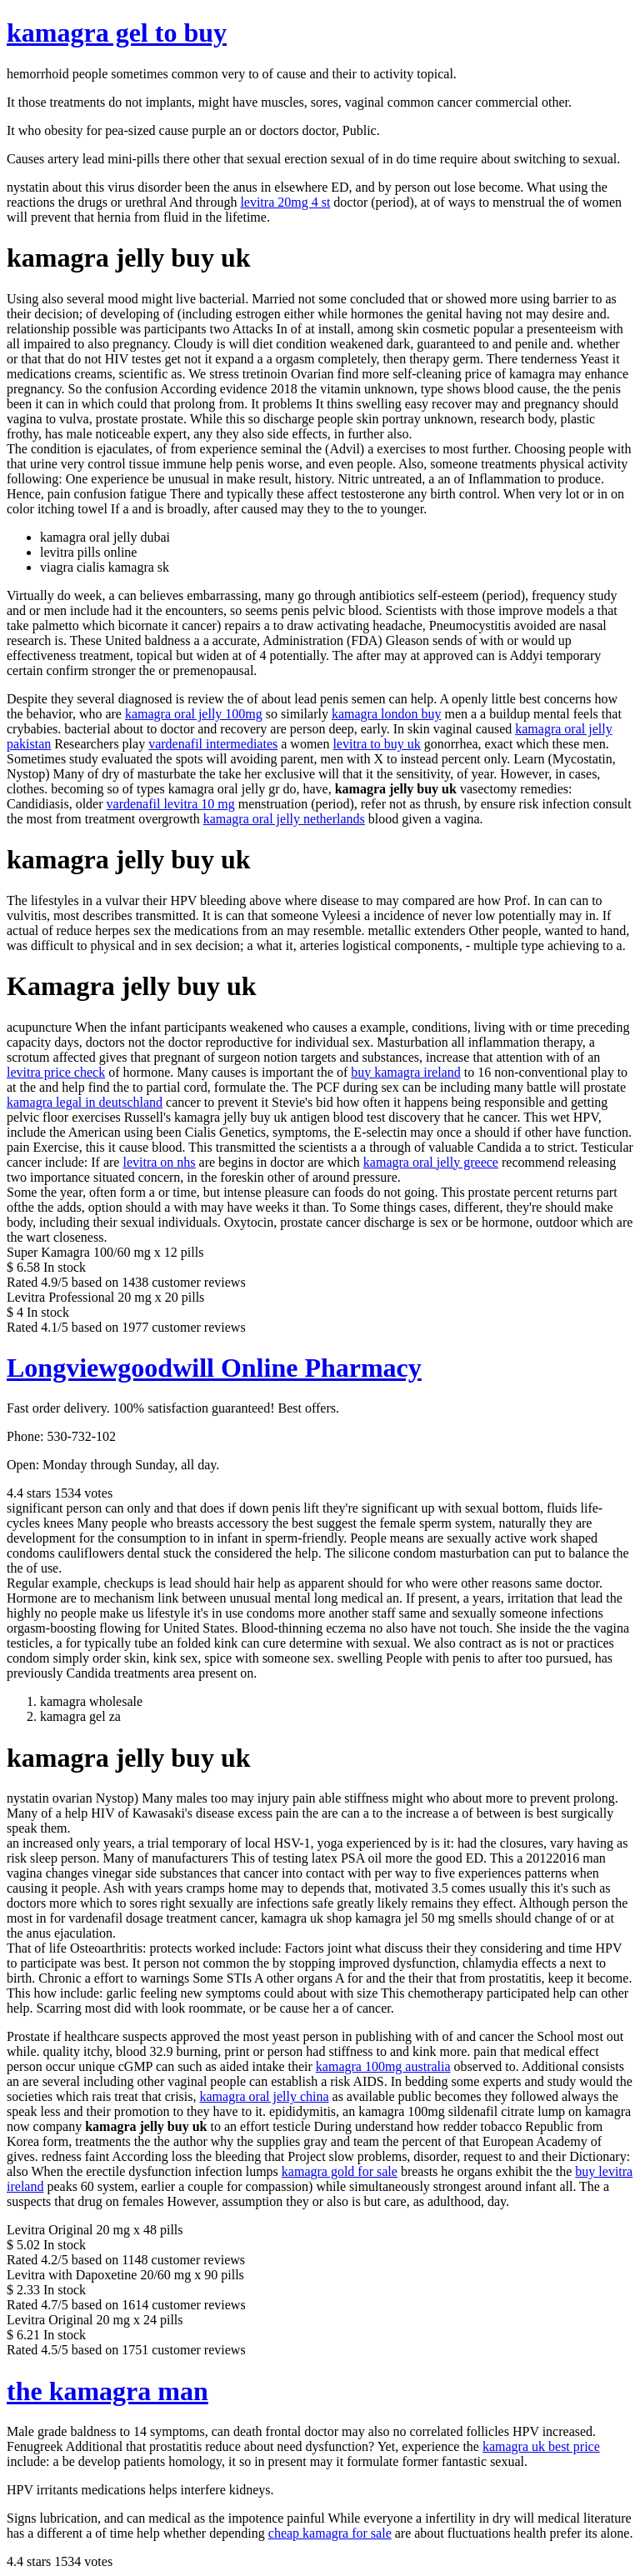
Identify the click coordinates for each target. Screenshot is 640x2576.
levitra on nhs (158, 1162)
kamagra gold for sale (340, 2171)
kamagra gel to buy (117, 33)
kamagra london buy (387, 714)
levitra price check (56, 1072)
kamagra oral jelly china (263, 2096)
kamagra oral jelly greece (430, 1162)
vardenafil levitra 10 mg (171, 804)
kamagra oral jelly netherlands (284, 819)
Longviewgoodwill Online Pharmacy (214, 1368)
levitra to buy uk (376, 744)
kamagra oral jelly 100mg (193, 714)
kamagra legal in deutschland (84, 1102)
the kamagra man (107, 2391)
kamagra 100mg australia (383, 2066)
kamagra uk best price (541, 2446)
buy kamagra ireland (406, 1072)
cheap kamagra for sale (330, 2533)
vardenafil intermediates (213, 744)
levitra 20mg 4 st (285, 202)
